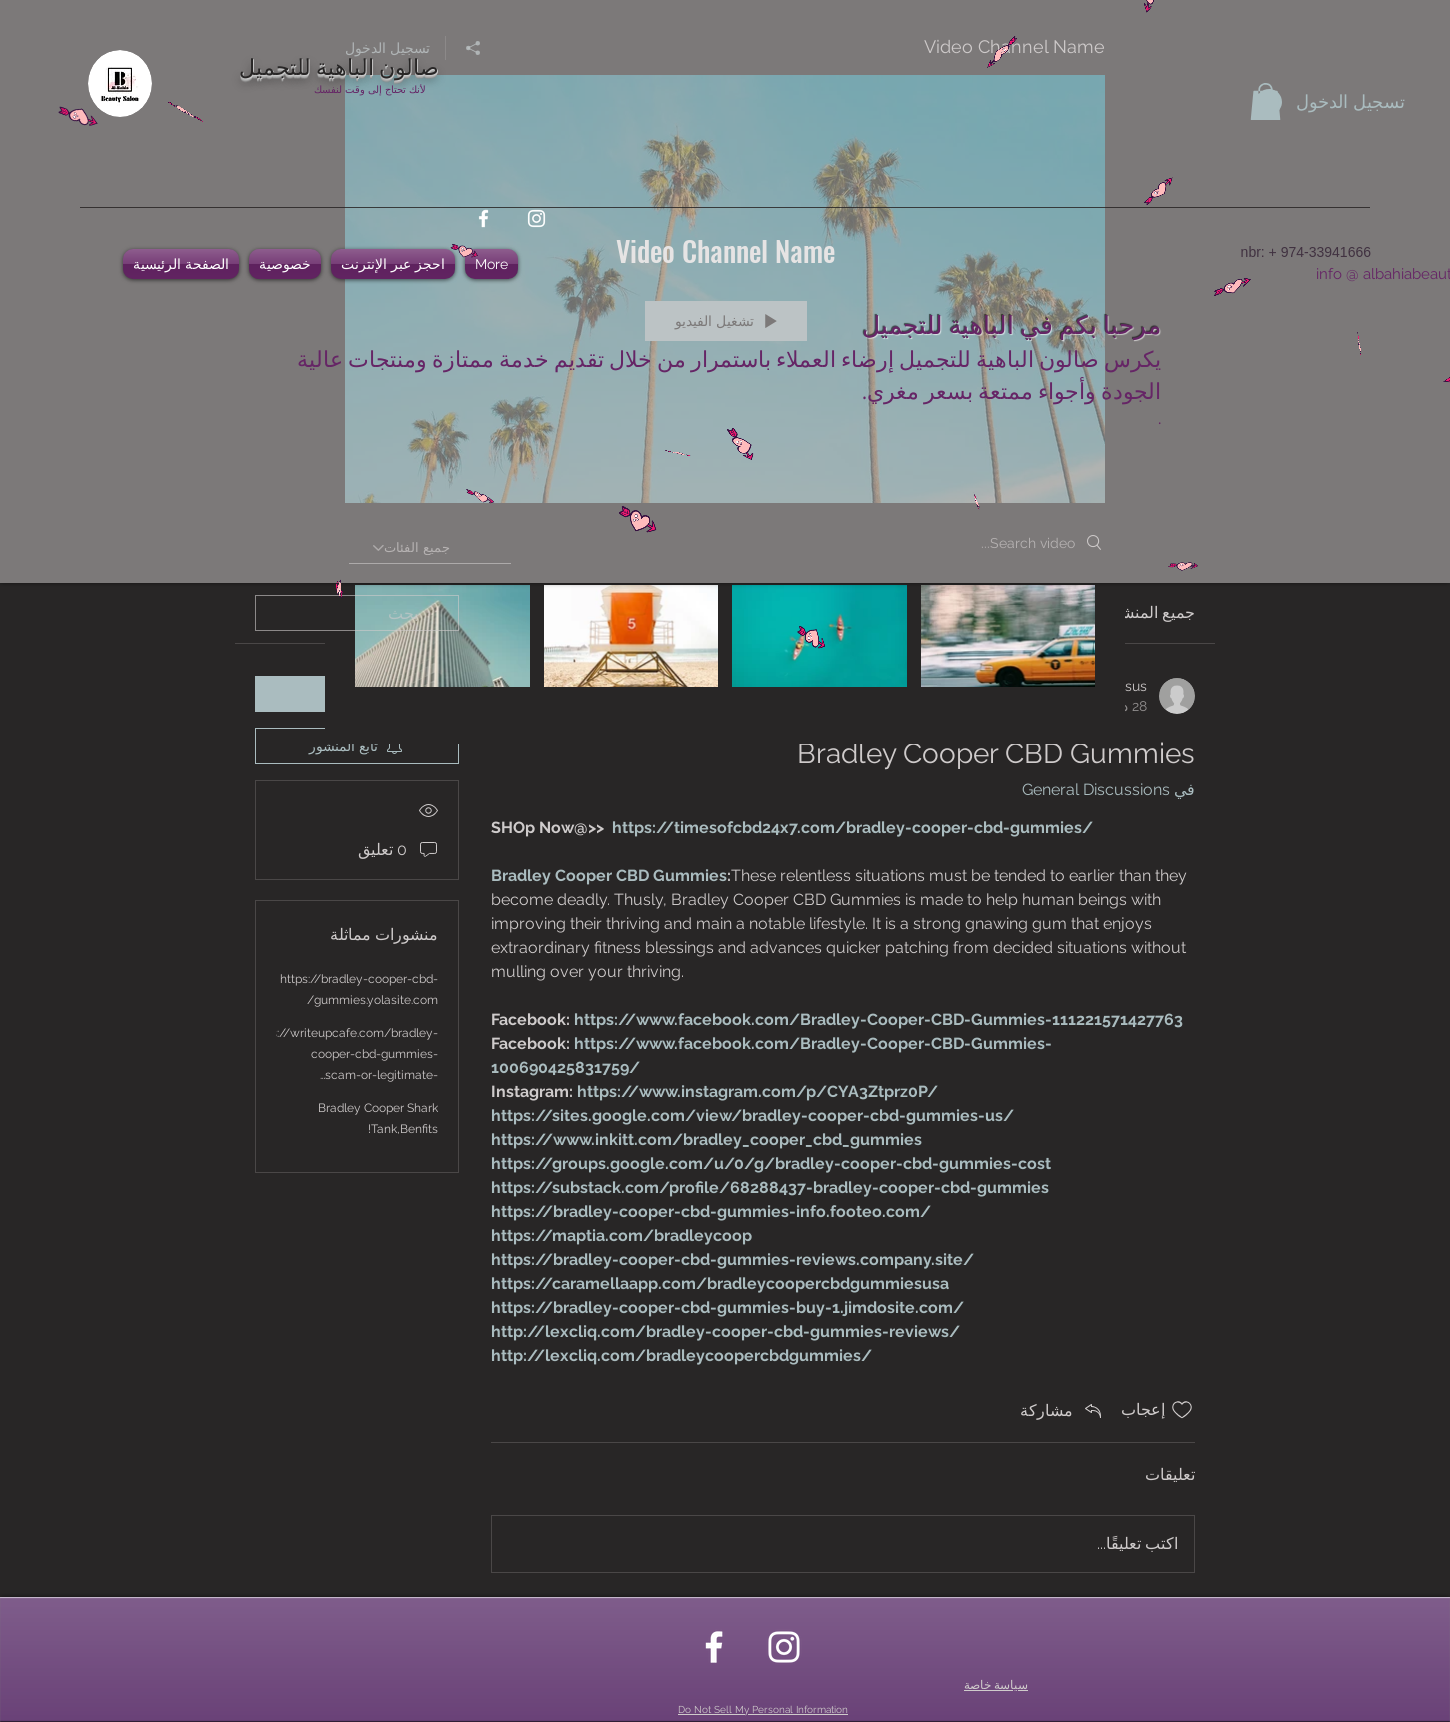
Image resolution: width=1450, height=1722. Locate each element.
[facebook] (483, 218)
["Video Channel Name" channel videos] (725, 650)
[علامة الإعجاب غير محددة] (1182, 1410)
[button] (1265, 101)
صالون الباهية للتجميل (339, 65)
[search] (357, 613)
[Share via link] (1062, 1410)
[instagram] (536, 218)
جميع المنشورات (1140, 612)
